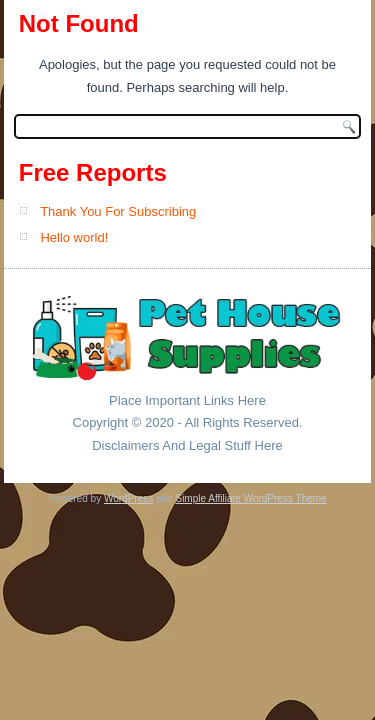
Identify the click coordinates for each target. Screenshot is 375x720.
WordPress (128, 498)
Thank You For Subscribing (118, 211)
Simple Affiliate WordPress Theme (250, 498)
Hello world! (74, 237)
